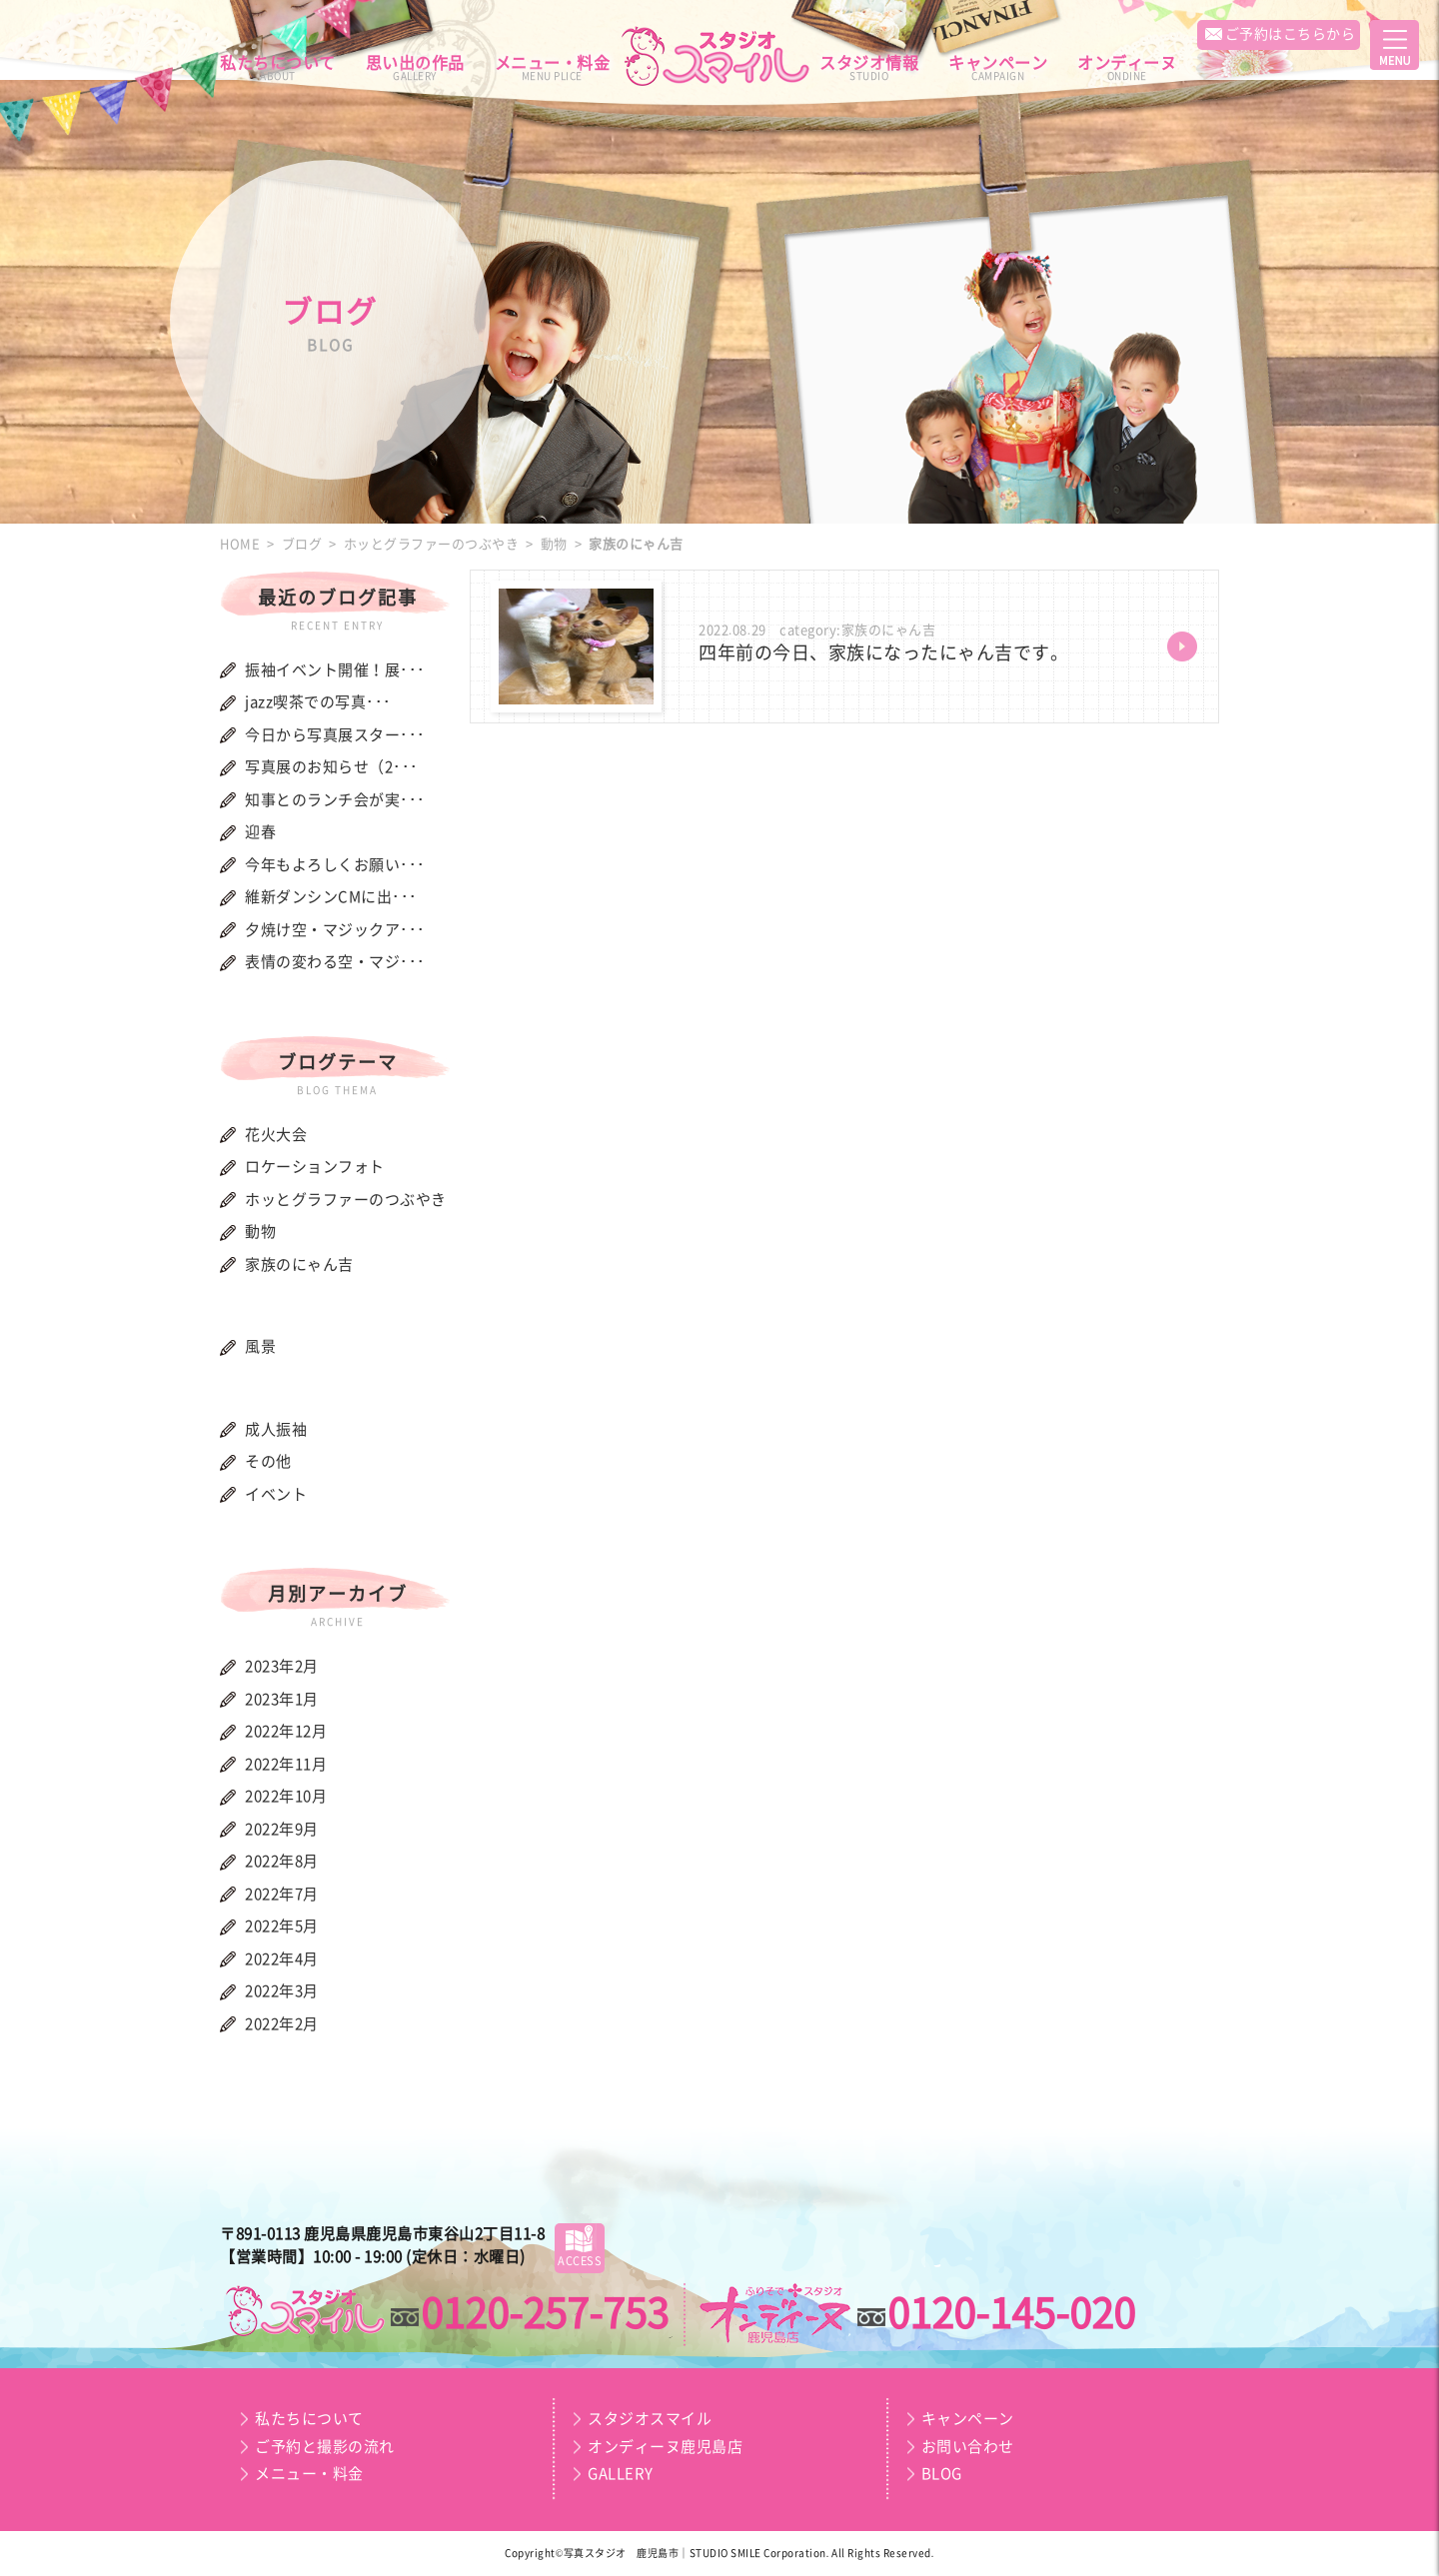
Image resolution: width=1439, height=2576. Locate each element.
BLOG (941, 2473)
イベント (276, 1494)
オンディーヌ (1126, 68)
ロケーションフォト (315, 1166)
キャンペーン (997, 68)
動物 (260, 1231)
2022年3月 (282, 1990)
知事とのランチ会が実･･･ (335, 799)
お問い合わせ (967, 2446)
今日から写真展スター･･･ (335, 734)
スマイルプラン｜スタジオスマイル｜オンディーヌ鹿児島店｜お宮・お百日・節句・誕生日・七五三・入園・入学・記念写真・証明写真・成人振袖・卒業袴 (719, 56)
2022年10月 (286, 1796)
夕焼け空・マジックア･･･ (335, 929)
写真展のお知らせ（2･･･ (332, 766)
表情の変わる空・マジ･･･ (335, 961)
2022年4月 (282, 1958)
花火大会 (276, 1134)
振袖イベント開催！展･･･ (335, 669)
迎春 (260, 831)
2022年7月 (282, 1894)
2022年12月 (286, 1731)
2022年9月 (282, 1829)
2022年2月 (282, 2023)
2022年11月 (286, 1764)
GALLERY (621, 2473)
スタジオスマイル (650, 2418)
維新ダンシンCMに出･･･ (331, 896)
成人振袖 (276, 1429)
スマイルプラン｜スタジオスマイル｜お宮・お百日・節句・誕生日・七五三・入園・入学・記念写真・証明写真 (304, 2311)
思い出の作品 (415, 68)
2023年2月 (282, 1666)
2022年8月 (282, 1861)
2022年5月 (282, 1926)
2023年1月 (282, 1699)
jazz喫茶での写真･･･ (318, 701)
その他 (268, 1461)
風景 (260, 1346)
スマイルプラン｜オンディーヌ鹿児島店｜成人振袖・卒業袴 (777, 2315)
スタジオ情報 (868, 68)
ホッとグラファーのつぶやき (346, 1199)
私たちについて (278, 68)
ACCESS (580, 2244)
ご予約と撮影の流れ (325, 2446)
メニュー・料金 (553, 68)
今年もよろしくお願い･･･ (335, 864)
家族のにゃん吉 (299, 1264)
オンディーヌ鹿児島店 (665, 2446)
